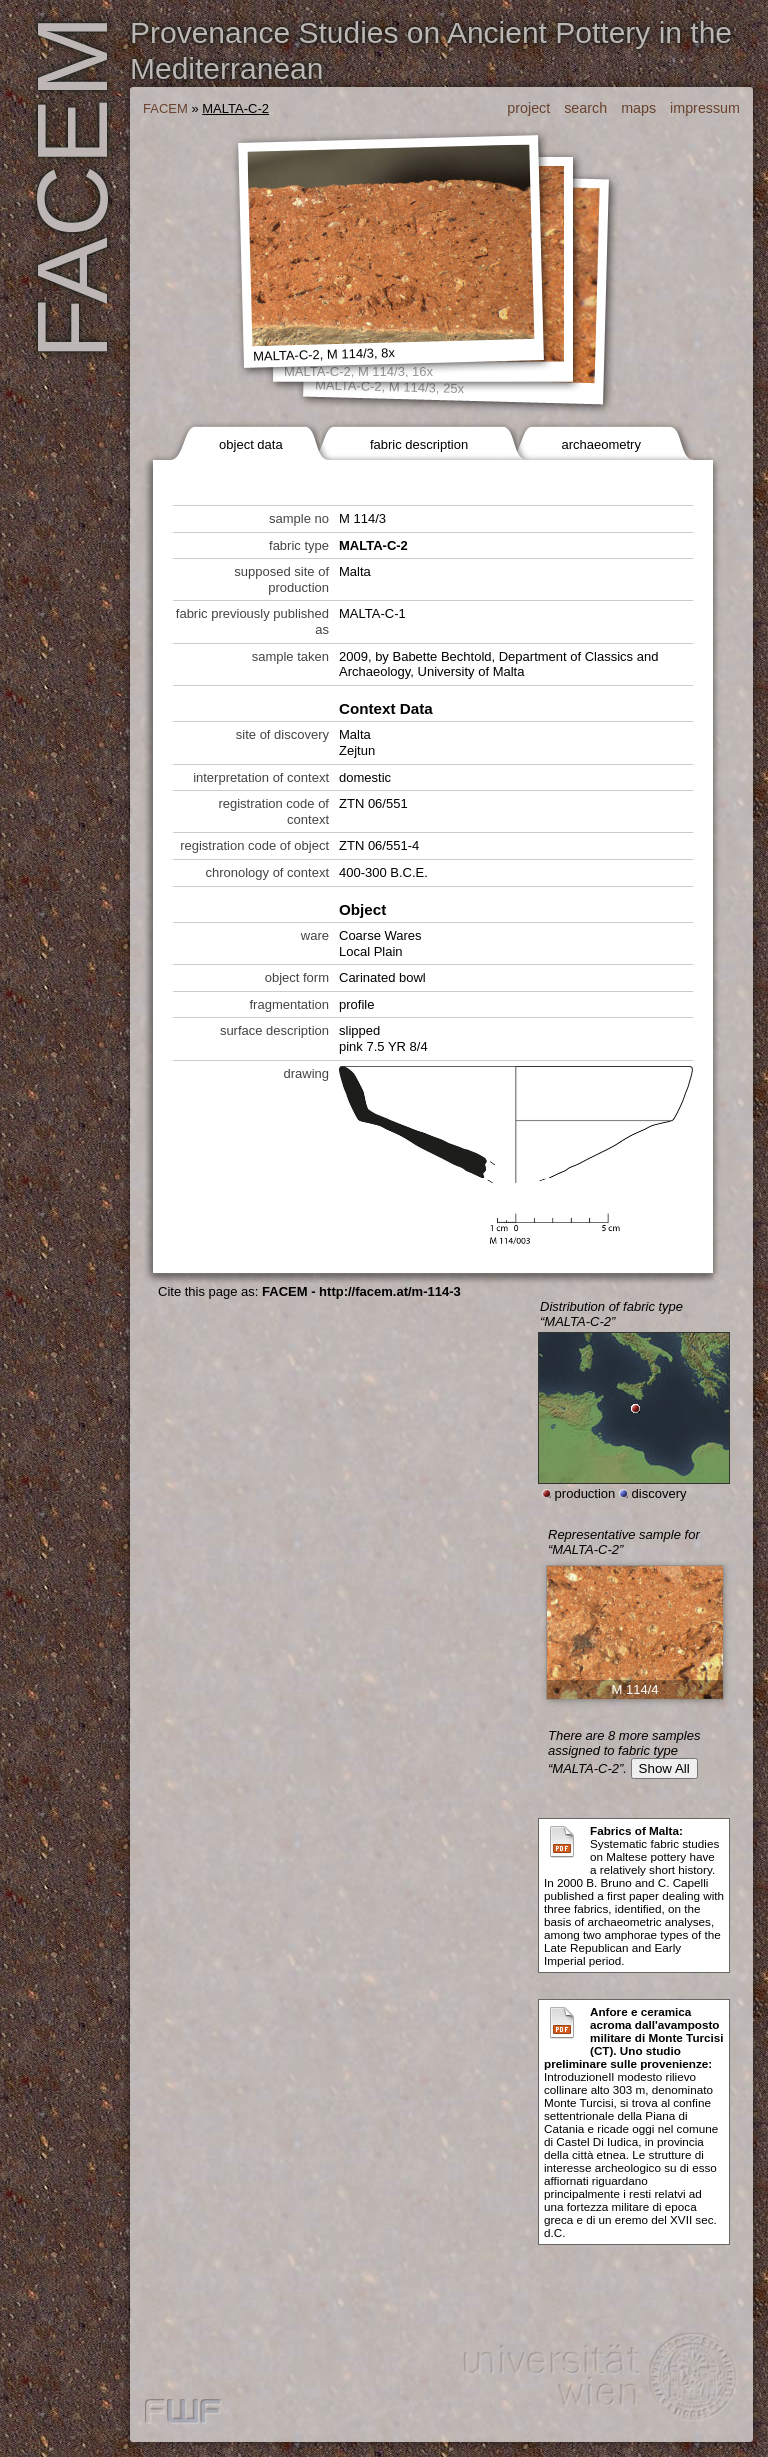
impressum (705, 108)
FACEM (165, 108)
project (528, 108)
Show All (664, 1768)
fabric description (419, 444)
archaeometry (600, 444)
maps (638, 108)
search (585, 108)
